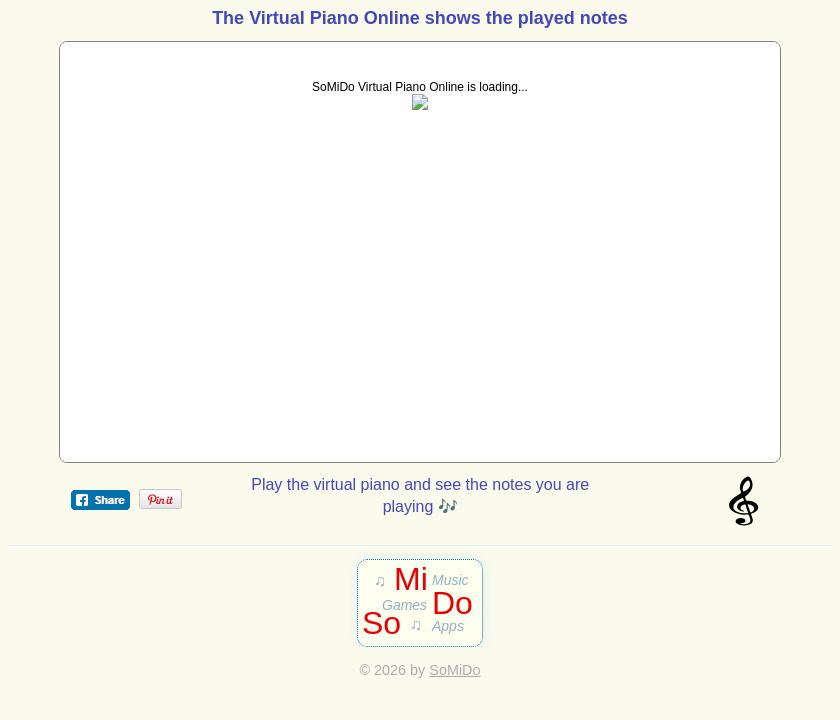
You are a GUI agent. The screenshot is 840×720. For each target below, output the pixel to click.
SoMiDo (454, 670)
